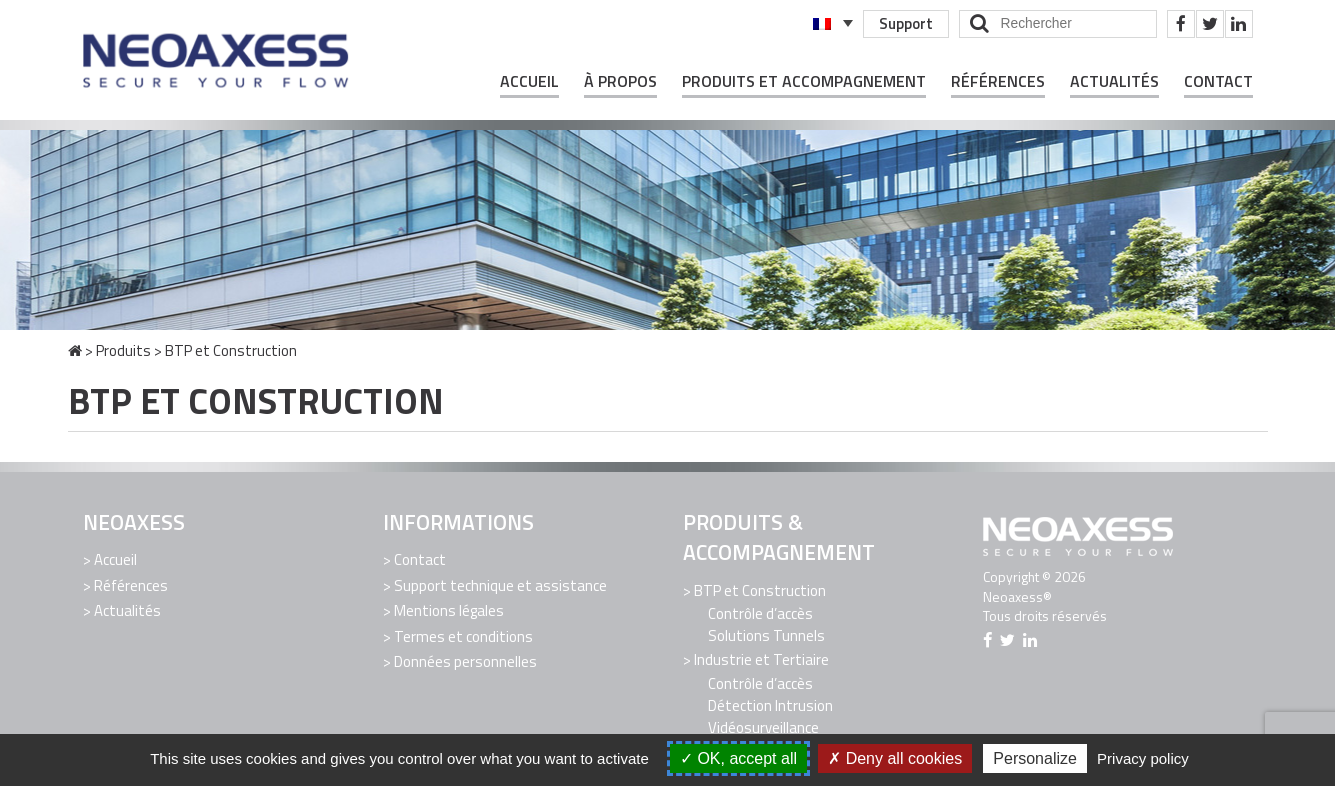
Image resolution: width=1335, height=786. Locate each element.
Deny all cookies (895, 758)
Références (998, 81)
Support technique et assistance (500, 585)
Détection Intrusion (770, 705)
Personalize (1035, 758)
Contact (1218, 81)
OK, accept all (738, 758)
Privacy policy (1143, 758)
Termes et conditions (463, 636)
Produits (123, 350)
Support (906, 23)
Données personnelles (465, 661)
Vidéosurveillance (763, 727)
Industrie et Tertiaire (761, 659)
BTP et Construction (760, 590)
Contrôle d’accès (760, 613)
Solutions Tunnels (766, 635)
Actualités (1114, 81)
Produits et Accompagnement (804, 81)
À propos (620, 81)
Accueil (529, 81)
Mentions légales (449, 610)
